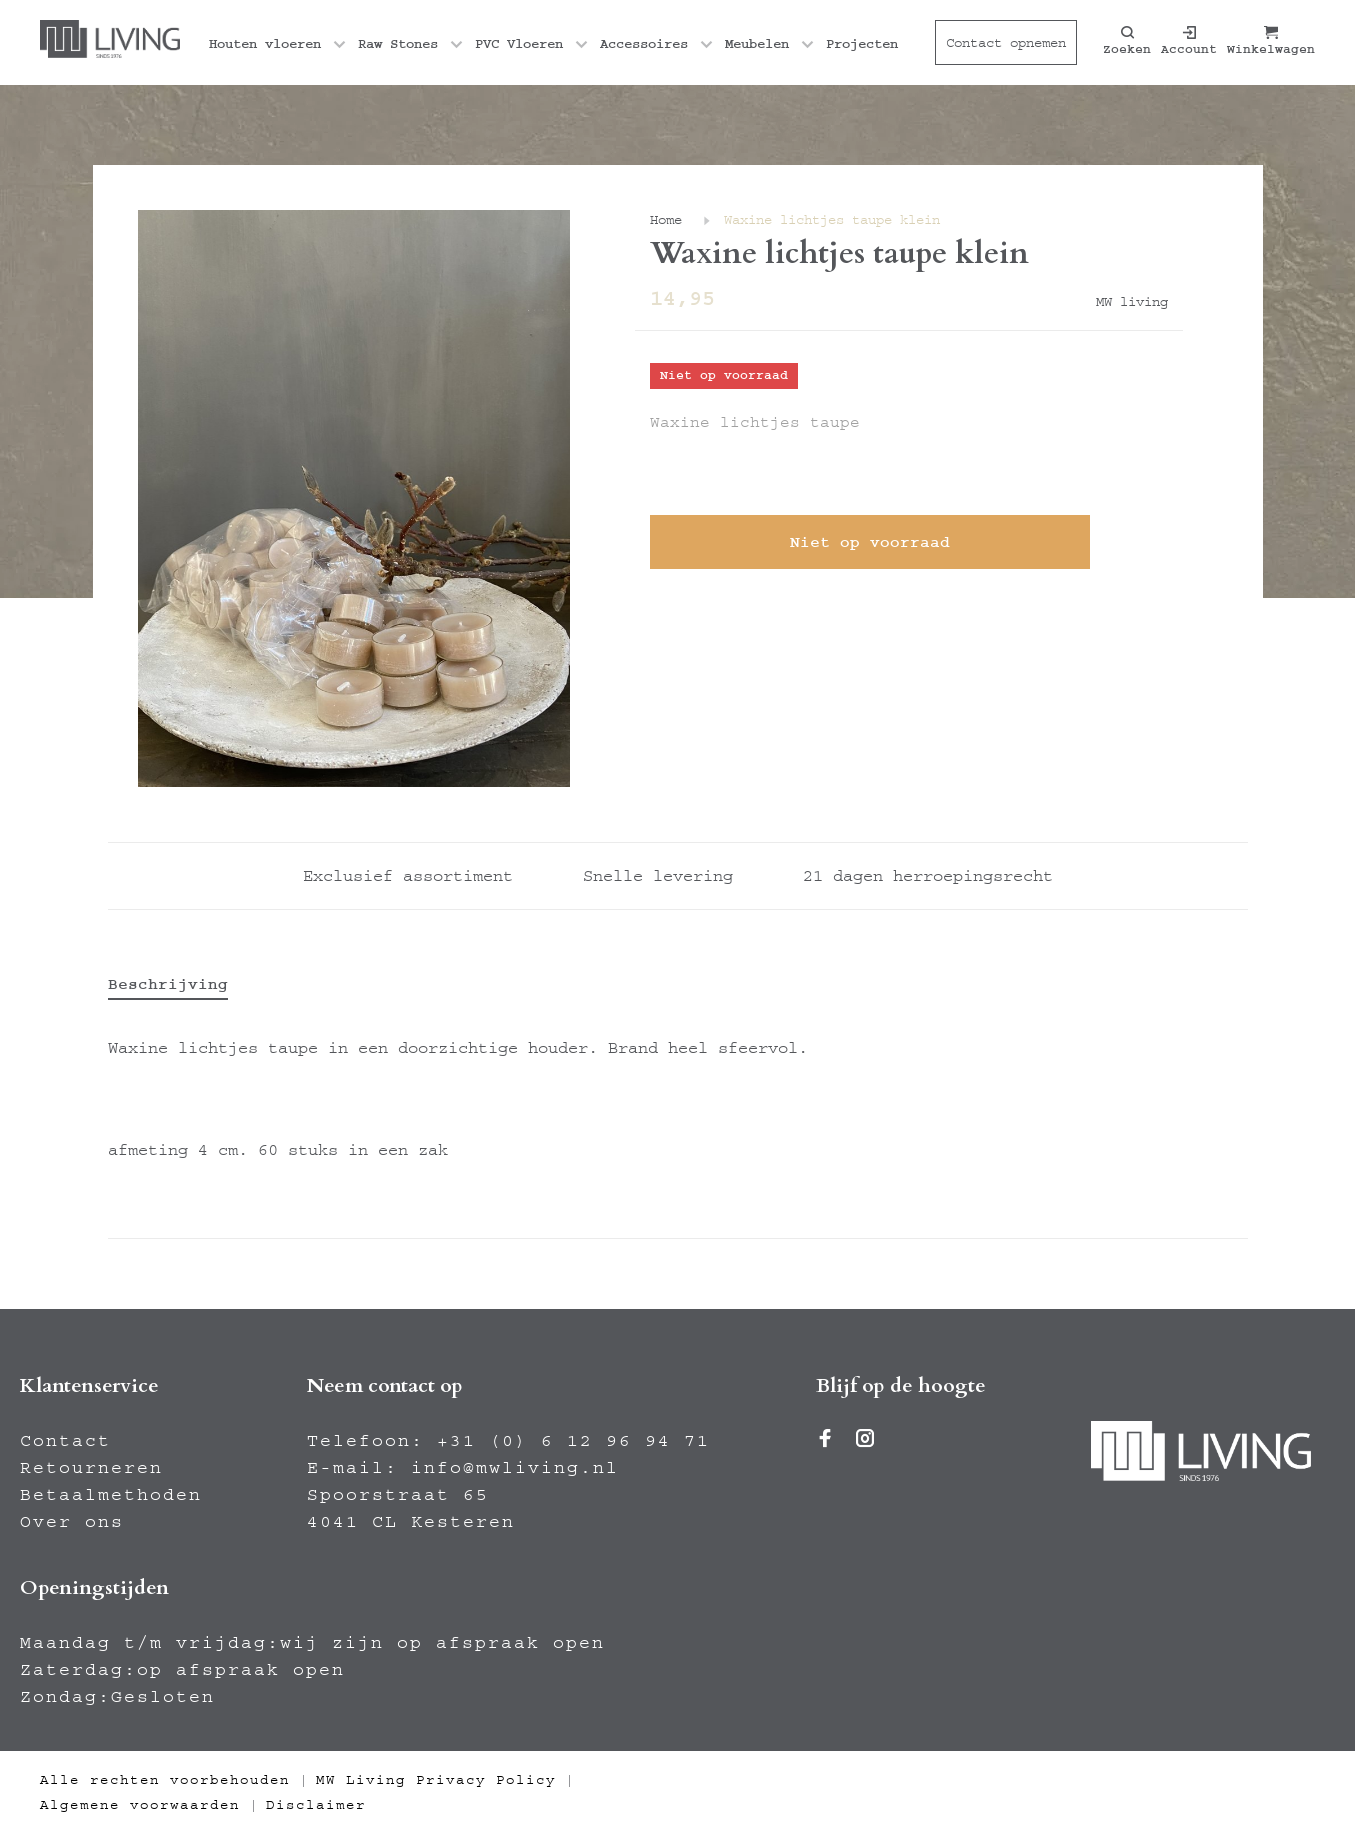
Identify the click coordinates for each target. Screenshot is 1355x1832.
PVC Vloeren (519, 44)
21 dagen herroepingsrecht (928, 875)
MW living (1132, 302)
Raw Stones (398, 44)
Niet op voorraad (870, 542)
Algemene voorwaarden (140, 1805)
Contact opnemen (1006, 43)
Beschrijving (168, 984)
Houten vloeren (265, 44)
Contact (65, 1441)
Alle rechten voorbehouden (165, 1780)
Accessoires (644, 44)
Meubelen (757, 44)
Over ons (72, 1522)
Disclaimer (316, 1805)
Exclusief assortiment (408, 875)
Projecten (862, 44)
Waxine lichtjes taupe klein (832, 220)
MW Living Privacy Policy (436, 1780)
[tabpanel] (354, 498)
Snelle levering (658, 875)
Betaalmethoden (111, 1495)
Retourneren (91, 1468)
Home (666, 220)
